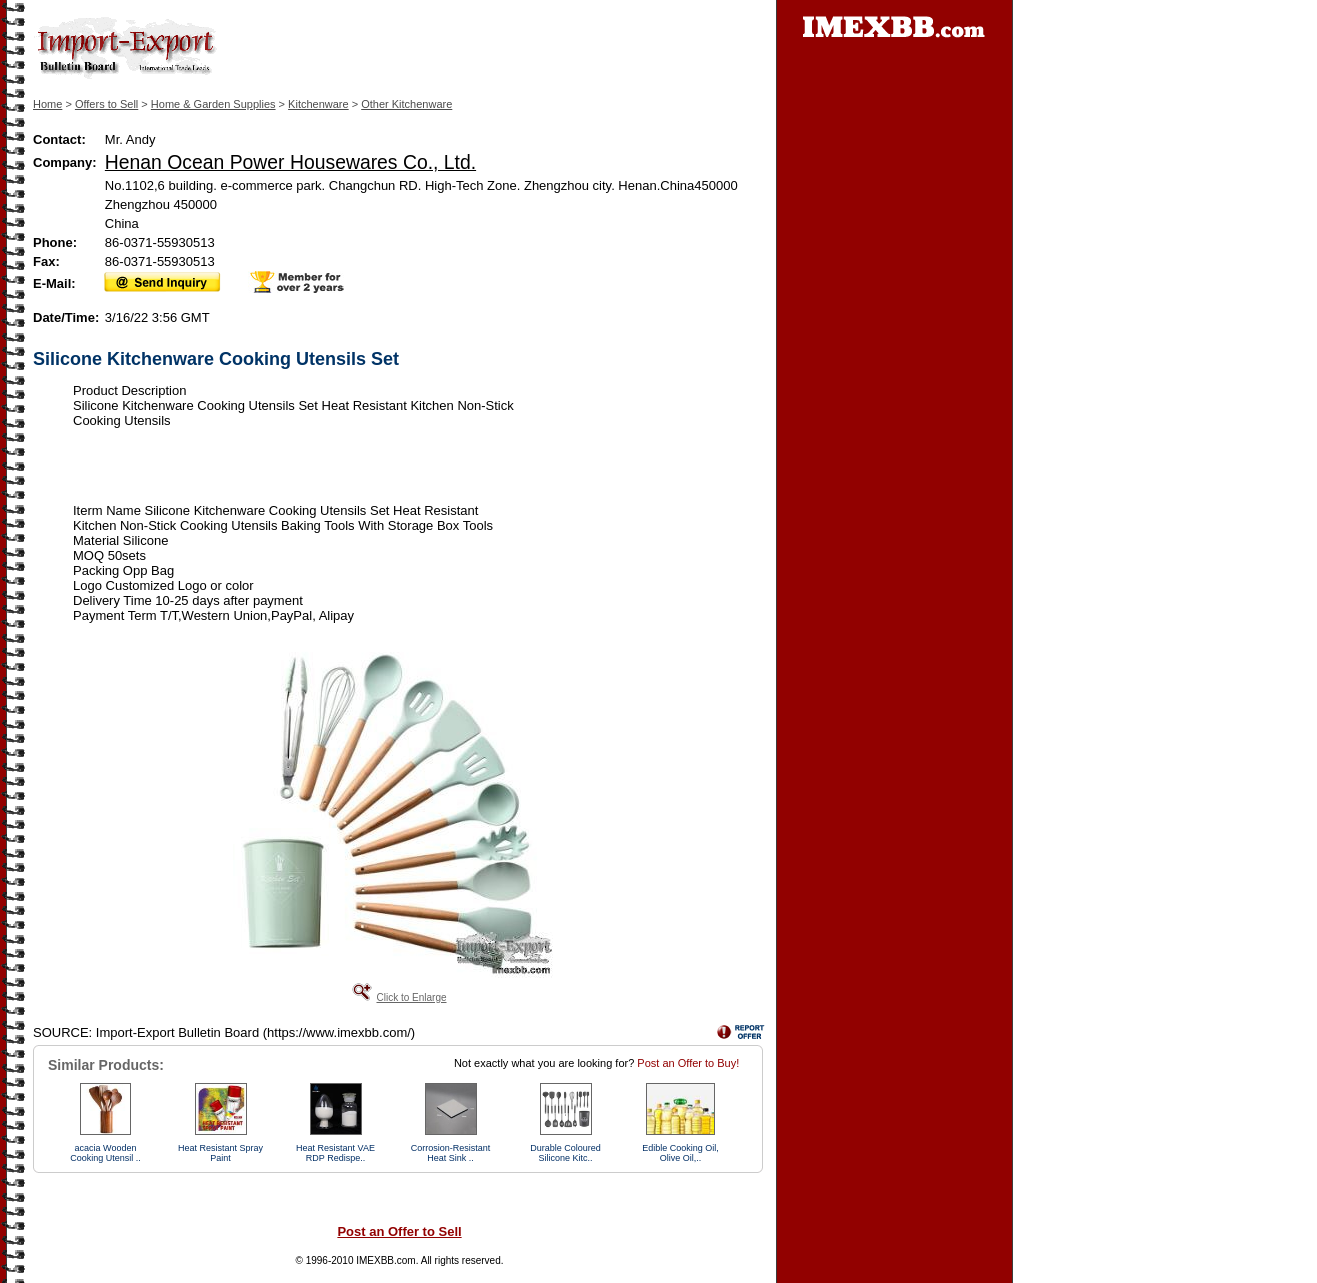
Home (47, 104)
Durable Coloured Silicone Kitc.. (565, 1153)
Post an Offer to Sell (399, 1231)
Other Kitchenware (406, 104)
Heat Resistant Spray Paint (220, 1153)
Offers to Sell (106, 104)
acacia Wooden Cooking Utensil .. (105, 1153)
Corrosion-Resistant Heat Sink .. (451, 1153)
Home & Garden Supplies (213, 104)
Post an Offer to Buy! (688, 1063)
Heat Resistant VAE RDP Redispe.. (335, 1153)
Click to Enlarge (411, 997)
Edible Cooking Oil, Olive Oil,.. (680, 1153)
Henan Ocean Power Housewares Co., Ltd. (290, 162)
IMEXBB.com (385, 1260)
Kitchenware (318, 104)
